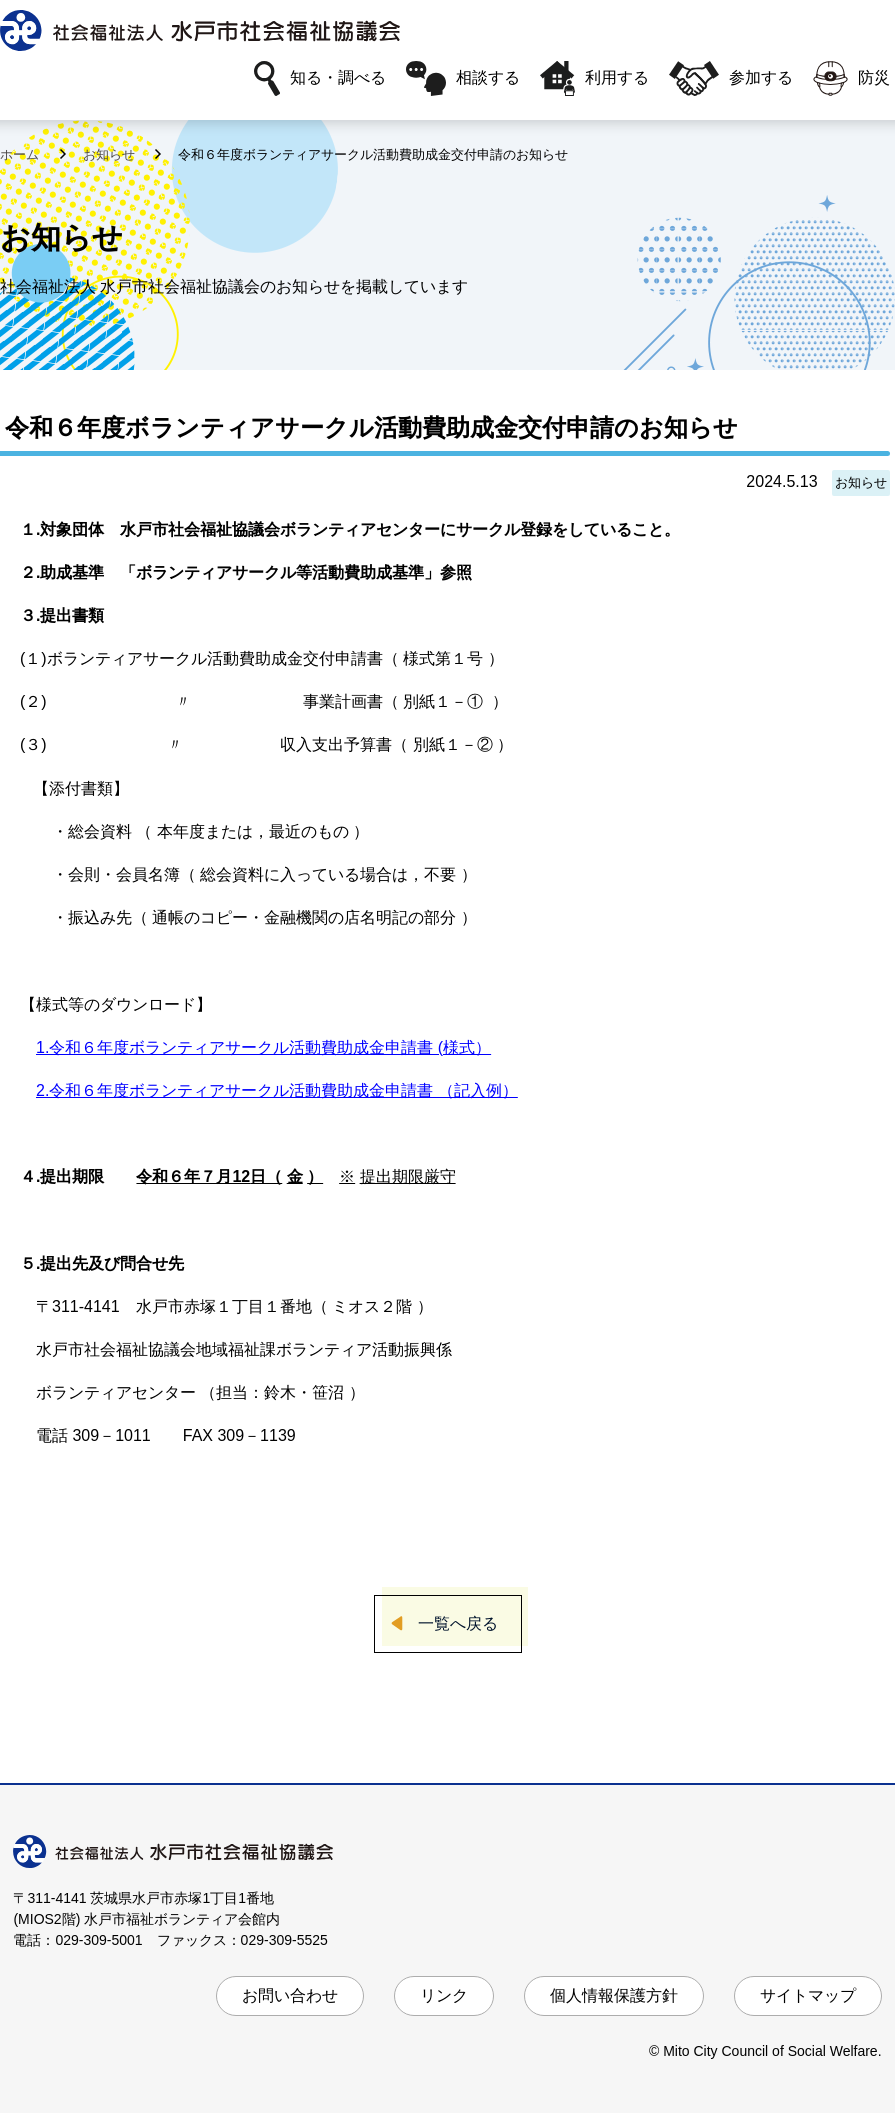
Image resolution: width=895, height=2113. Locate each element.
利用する (594, 78)
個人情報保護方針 (614, 1995)
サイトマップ (808, 1995)
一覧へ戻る (458, 1623)
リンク (444, 1995)
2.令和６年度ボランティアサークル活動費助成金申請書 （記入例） (277, 1090)
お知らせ (111, 154)
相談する (463, 78)
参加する (731, 78)
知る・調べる (320, 78)
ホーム (21, 154)
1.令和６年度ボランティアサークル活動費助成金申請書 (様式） (263, 1047)
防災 (851, 78)
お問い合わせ (290, 1995)
